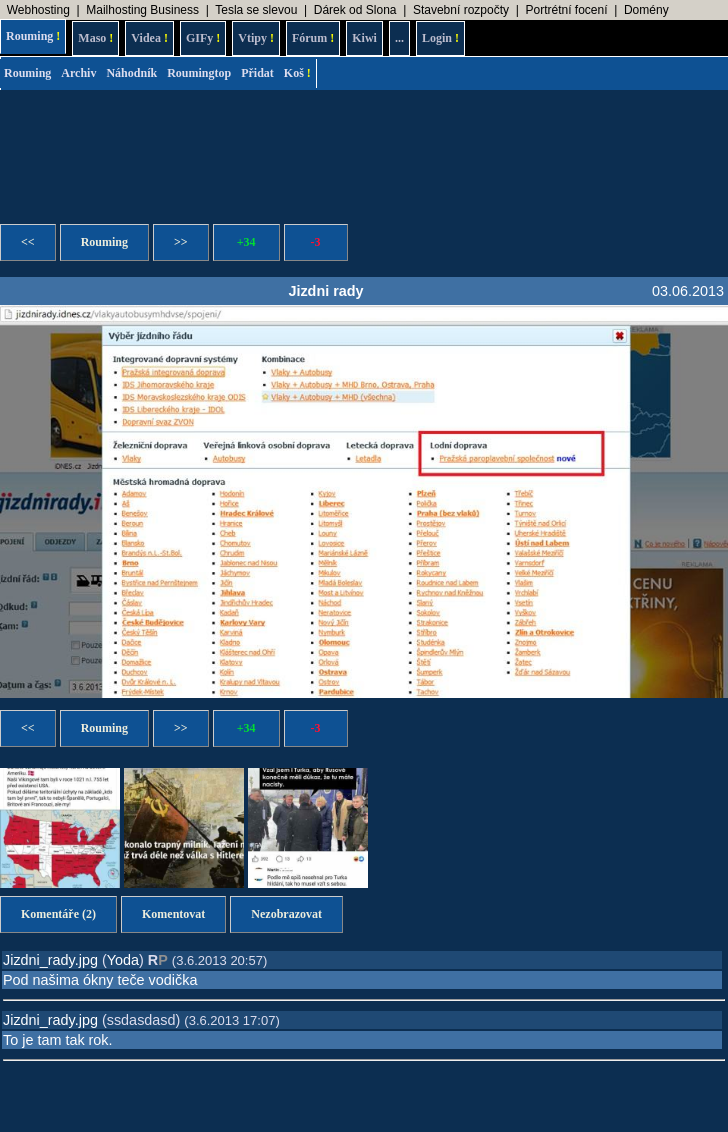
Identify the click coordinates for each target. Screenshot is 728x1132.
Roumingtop (199, 73)
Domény (646, 10)
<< (28, 242)
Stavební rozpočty (461, 10)
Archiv (78, 73)
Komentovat (173, 914)
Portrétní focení (566, 10)
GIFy (203, 38)
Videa (149, 38)
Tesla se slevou (256, 10)
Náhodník (131, 73)
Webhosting (38, 10)
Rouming (33, 36)
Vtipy (256, 38)
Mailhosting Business (142, 10)
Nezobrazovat (286, 914)
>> (181, 242)
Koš (297, 73)
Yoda (123, 960)
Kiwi (364, 38)
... (399, 38)
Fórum (313, 38)
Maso (95, 38)
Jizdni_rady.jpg (50, 960)
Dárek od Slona (355, 10)
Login (440, 38)
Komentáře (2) (58, 914)
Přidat (257, 73)
